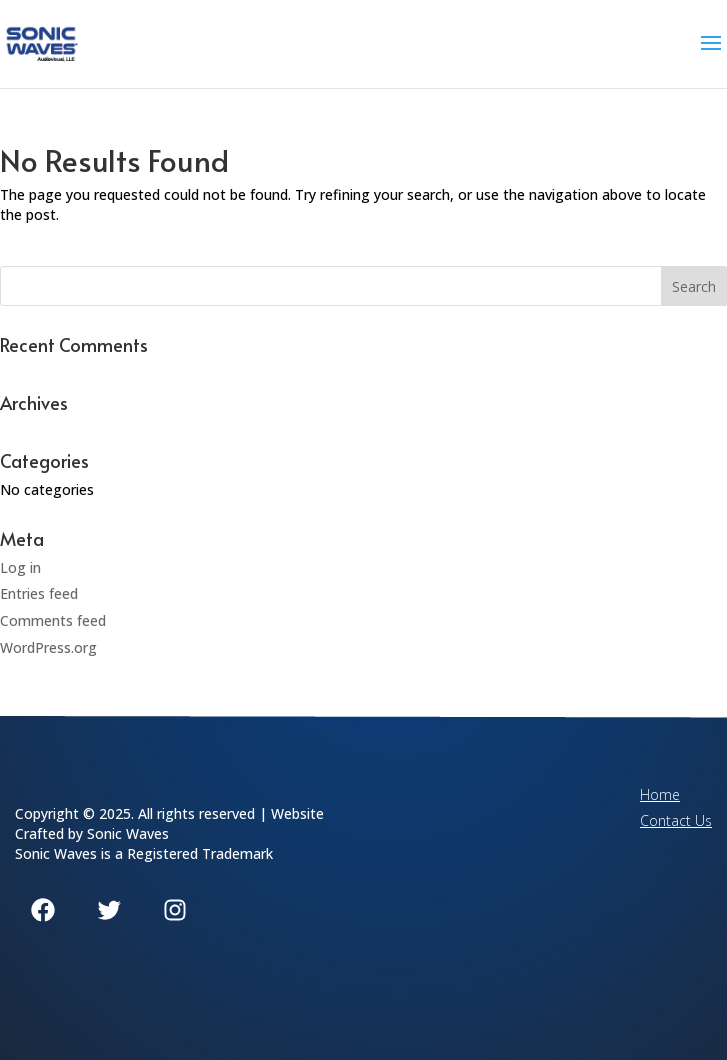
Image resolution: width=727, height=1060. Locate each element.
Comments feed (53, 620)
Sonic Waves (128, 833)
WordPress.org (48, 647)
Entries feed (39, 593)
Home (660, 794)
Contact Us (676, 820)
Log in (20, 567)
